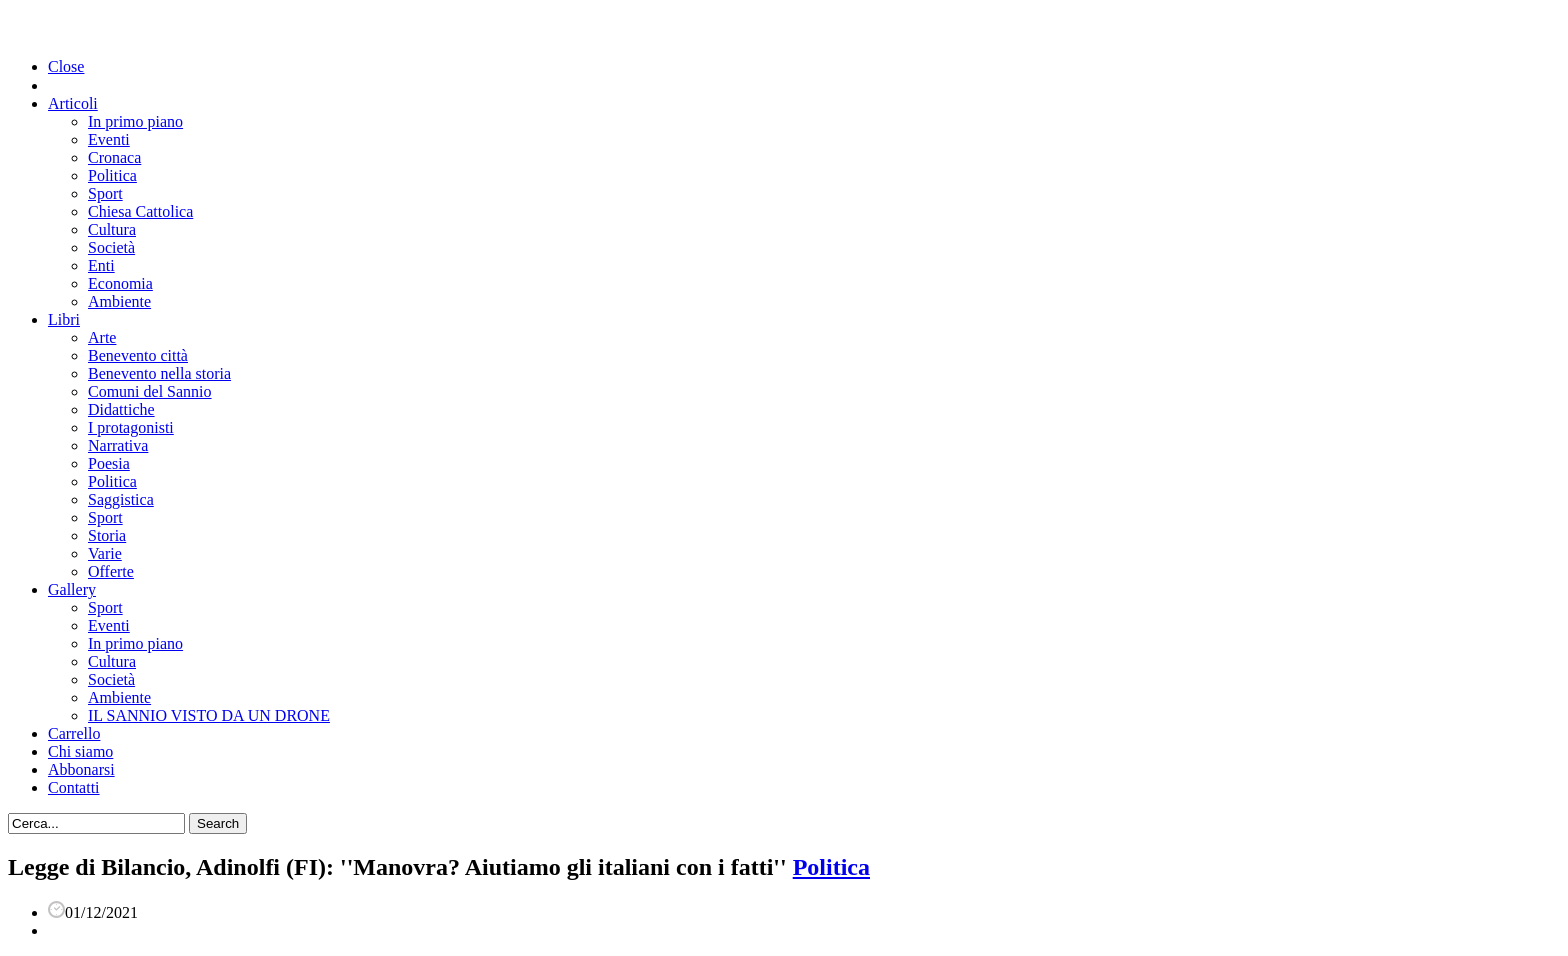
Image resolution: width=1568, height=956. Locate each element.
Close (66, 66)
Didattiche (121, 409)
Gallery (72, 589)
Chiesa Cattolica (140, 211)
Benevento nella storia (159, 373)
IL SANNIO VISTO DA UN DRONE (209, 715)
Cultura (112, 229)
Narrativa (118, 445)
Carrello (74, 733)
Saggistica (121, 499)
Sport (105, 193)
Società (111, 247)
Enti (101, 265)
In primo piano (135, 121)
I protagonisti (131, 427)
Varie (105, 553)
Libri (64, 319)
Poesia (109, 463)
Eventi (109, 139)
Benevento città (138, 355)
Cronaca (114, 157)
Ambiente (119, 301)
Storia (107, 535)
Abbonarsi (81, 769)
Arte (102, 337)
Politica (112, 175)
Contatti (74, 787)
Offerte (111, 571)
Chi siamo (80, 751)
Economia (120, 283)
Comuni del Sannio (150, 391)
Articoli (73, 103)
